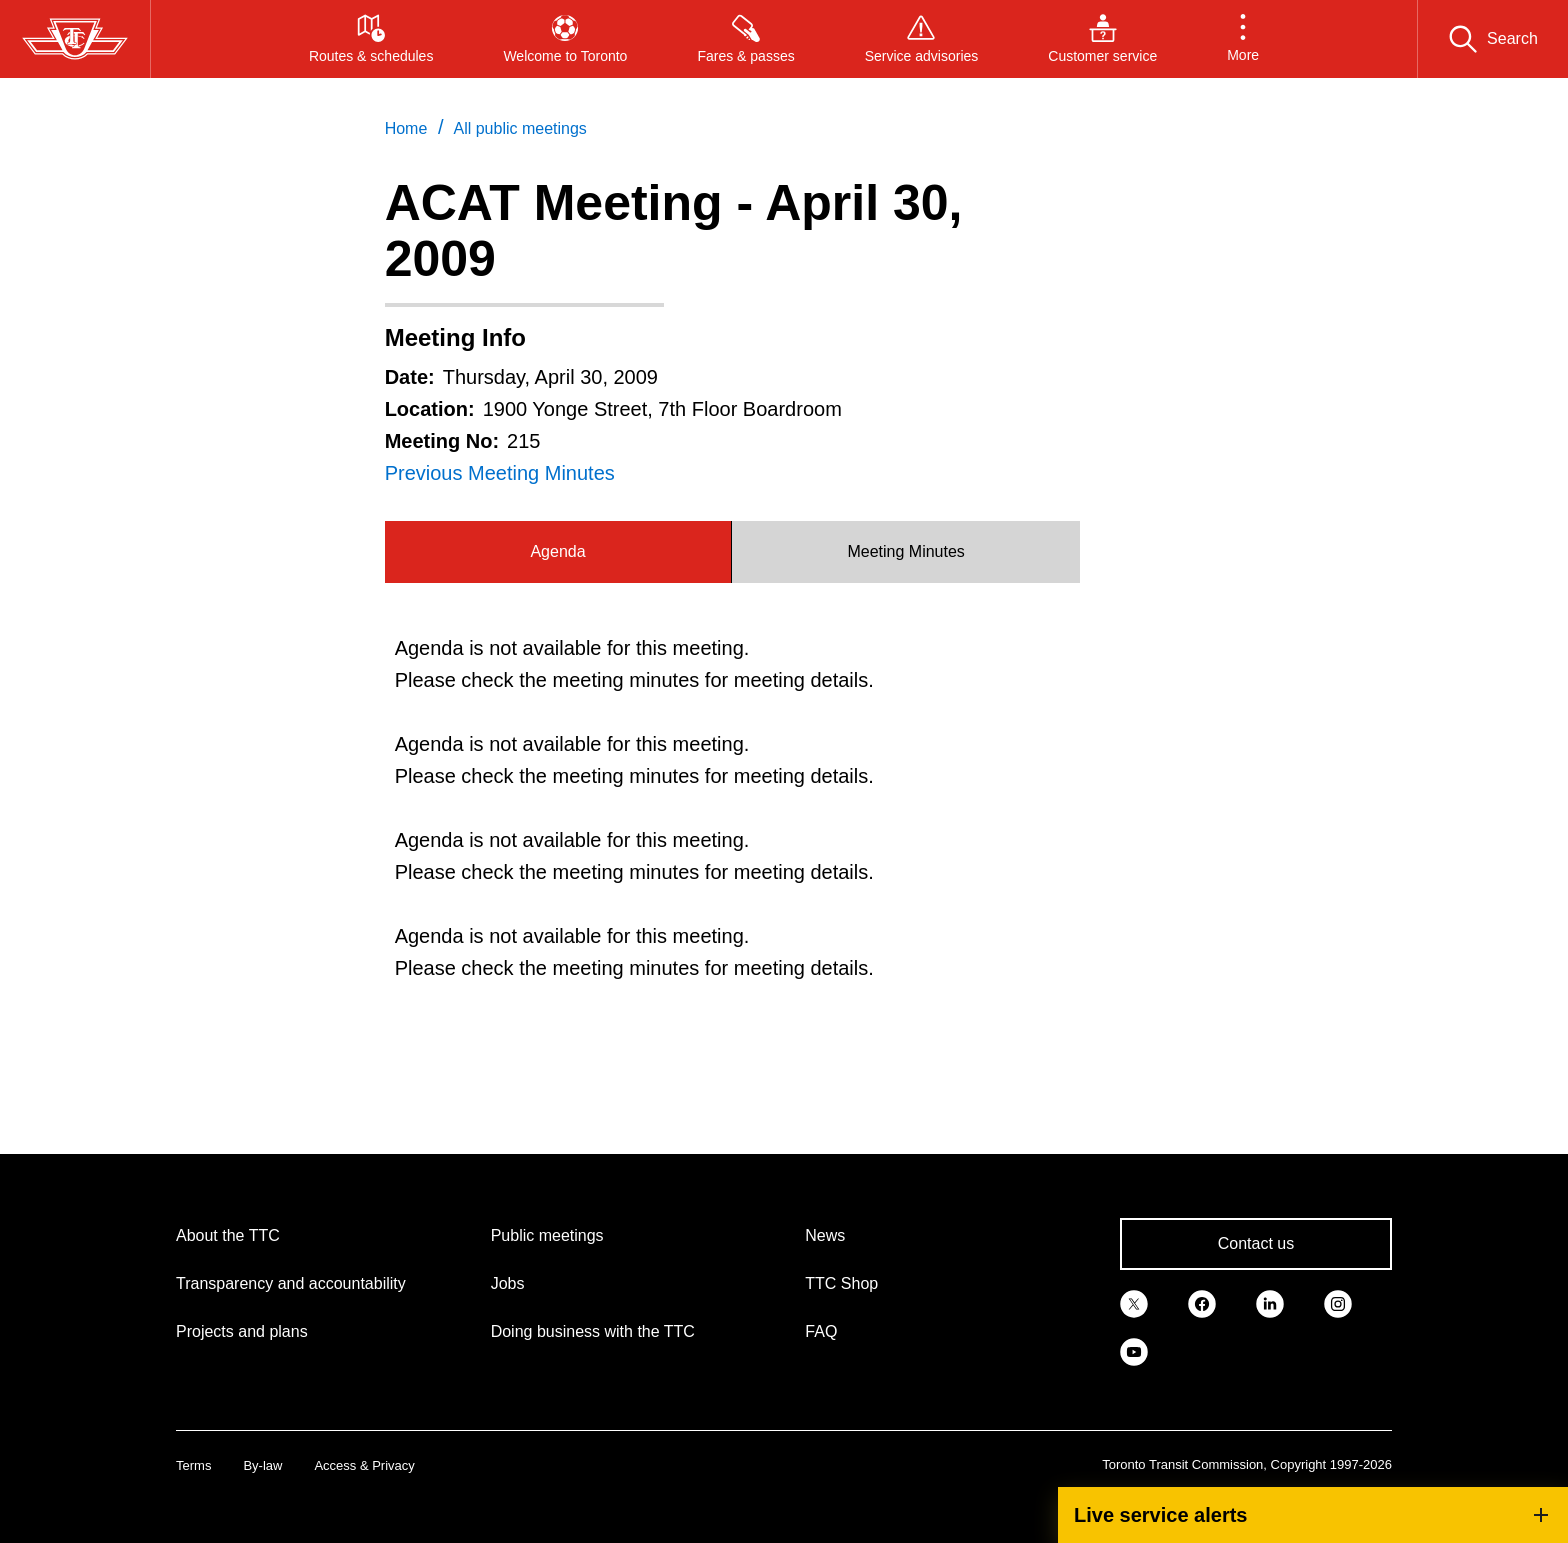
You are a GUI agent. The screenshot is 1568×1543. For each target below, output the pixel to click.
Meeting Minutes (905, 551)
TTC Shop (841, 1283)
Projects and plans (242, 1331)
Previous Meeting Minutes (500, 473)
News (825, 1235)
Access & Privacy (364, 1465)
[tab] (559, 552)
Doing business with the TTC (593, 1331)
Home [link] (406, 128)
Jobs (508, 1283)
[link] (1134, 1302)
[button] (1243, 39)
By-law (262, 1465)
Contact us (1256, 1243)
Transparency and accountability (291, 1283)
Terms (193, 1465)
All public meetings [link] (519, 128)
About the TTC (228, 1235)
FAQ (821, 1331)
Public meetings (547, 1235)
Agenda (557, 551)
